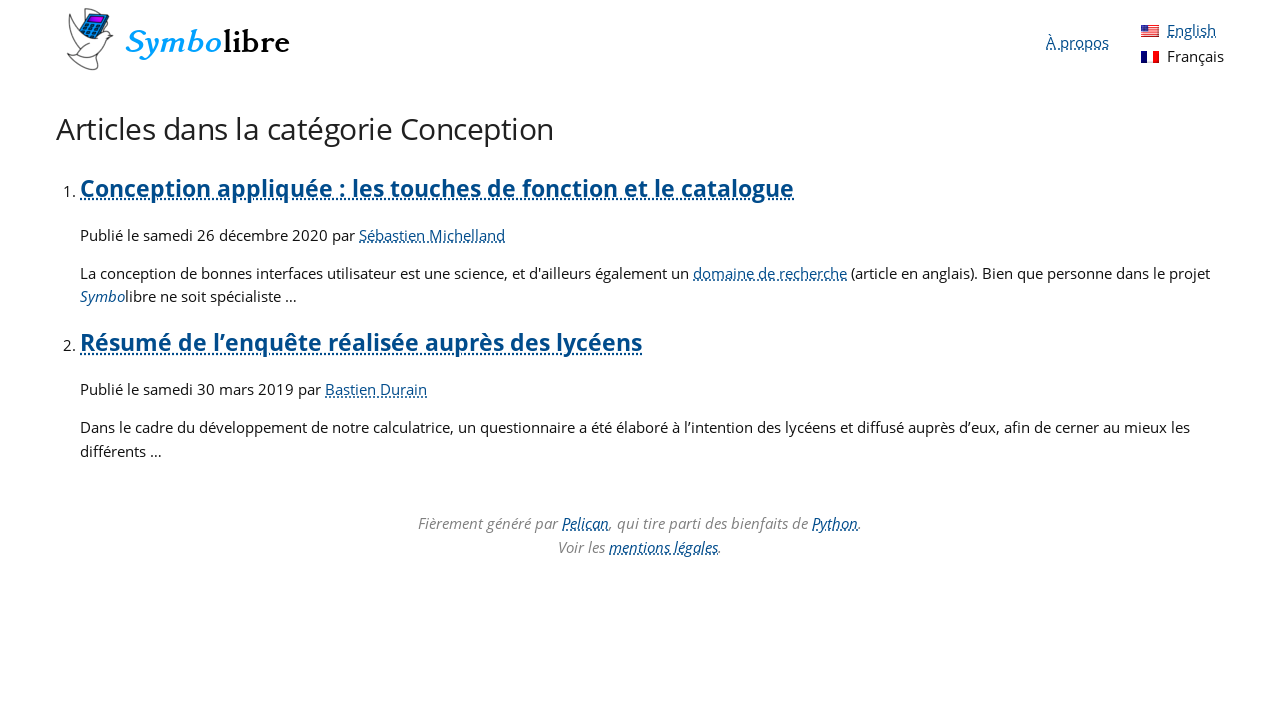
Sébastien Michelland (432, 235)
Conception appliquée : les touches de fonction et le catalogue (437, 188)
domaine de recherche (770, 273)
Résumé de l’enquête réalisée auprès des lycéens (361, 342)
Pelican (585, 523)
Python (835, 523)
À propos (1077, 42)
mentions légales (663, 547)
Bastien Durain (376, 389)
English (1191, 30)
